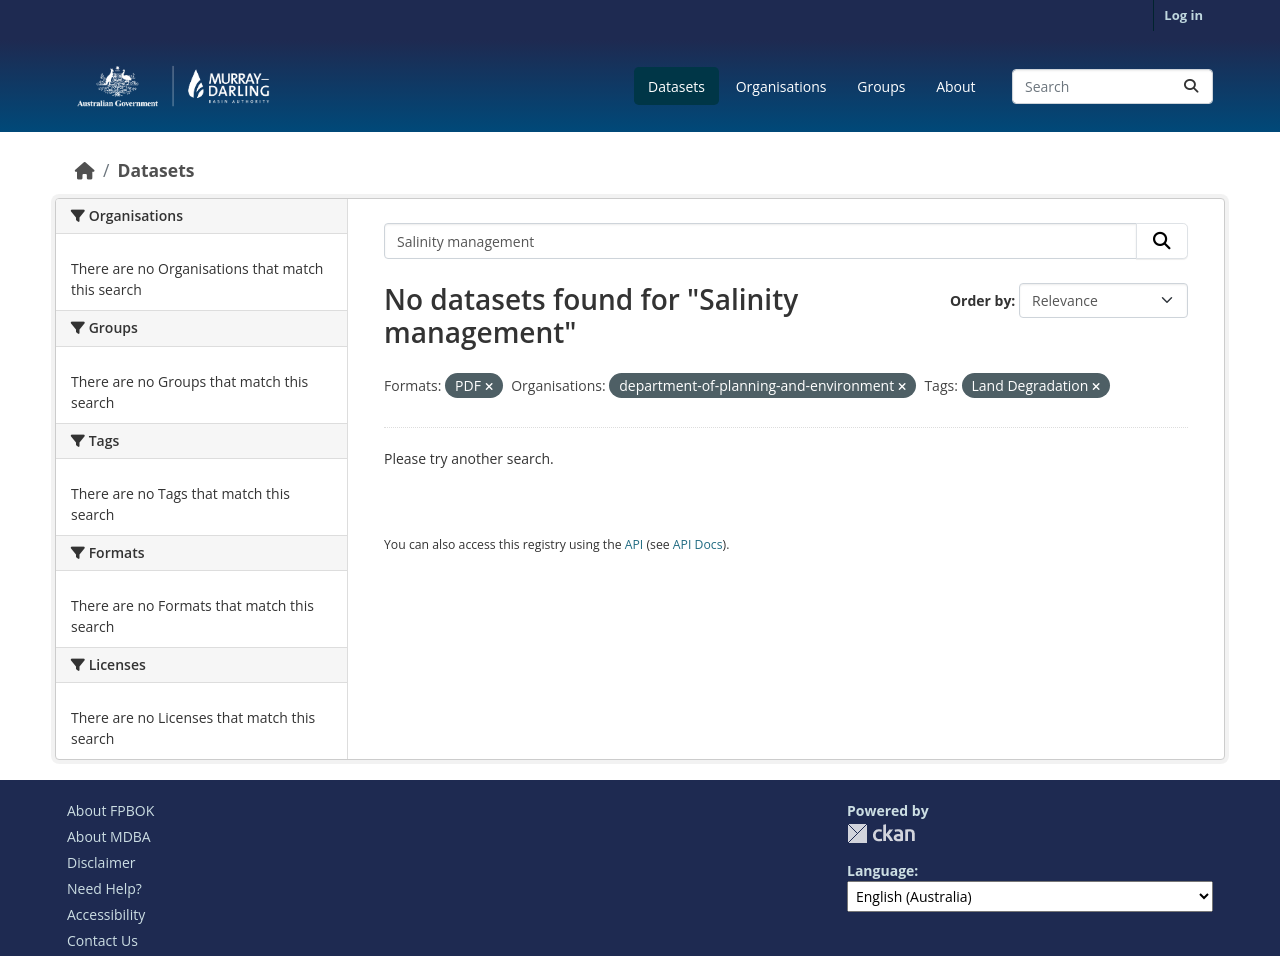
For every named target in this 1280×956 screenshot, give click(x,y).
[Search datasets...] (1112, 86)
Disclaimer (101, 862)
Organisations (781, 86)
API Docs (698, 544)
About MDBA (109, 836)
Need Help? (104, 888)
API (634, 544)
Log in (1183, 15)
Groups (881, 86)
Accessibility (106, 914)
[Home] (85, 170)
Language (880, 870)
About (955, 86)
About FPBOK (110, 810)
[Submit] (1191, 86)
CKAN (881, 833)
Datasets (676, 86)
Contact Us (102, 940)
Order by (980, 300)
